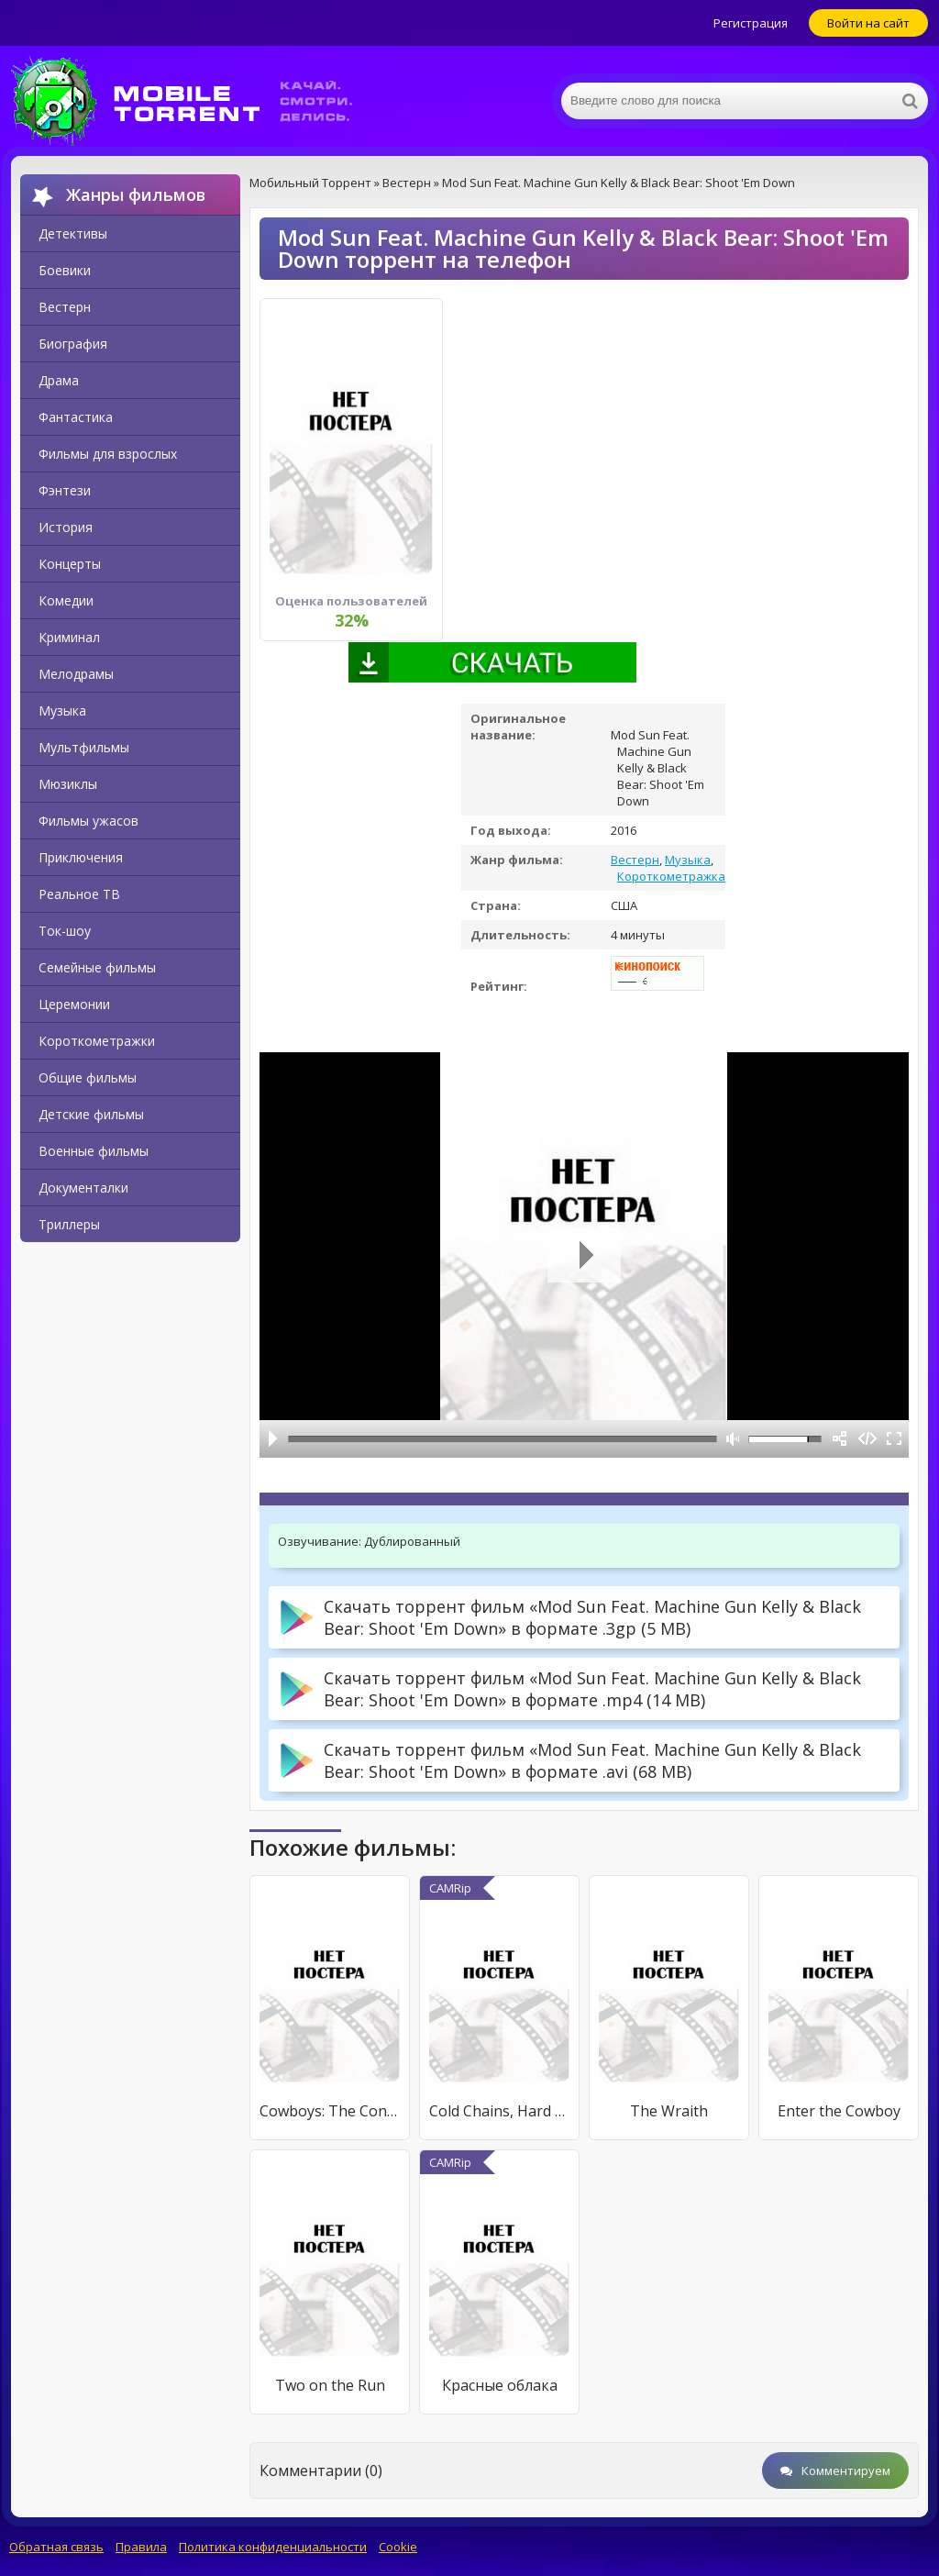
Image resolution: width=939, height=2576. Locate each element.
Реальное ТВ (79, 894)
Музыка (62, 710)
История (66, 527)
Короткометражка (671, 876)
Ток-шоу (65, 930)
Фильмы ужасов (88, 820)
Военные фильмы (94, 1151)
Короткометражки (97, 1040)
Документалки (83, 1187)
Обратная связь (56, 2546)
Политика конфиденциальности (273, 2546)
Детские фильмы (91, 1114)
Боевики (65, 270)
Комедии (66, 600)
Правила (141, 2546)
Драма (59, 380)
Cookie (398, 2546)
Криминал (69, 637)
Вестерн (65, 307)
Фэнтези (65, 490)
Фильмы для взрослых (108, 453)
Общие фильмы (88, 1077)
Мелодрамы (76, 674)
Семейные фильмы (97, 967)
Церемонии (74, 1004)
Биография (73, 343)
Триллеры (69, 1224)
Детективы (73, 233)
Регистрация (750, 23)
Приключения (81, 857)
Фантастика (76, 417)
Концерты (70, 563)
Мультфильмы (84, 747)
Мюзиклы (68, 784)
